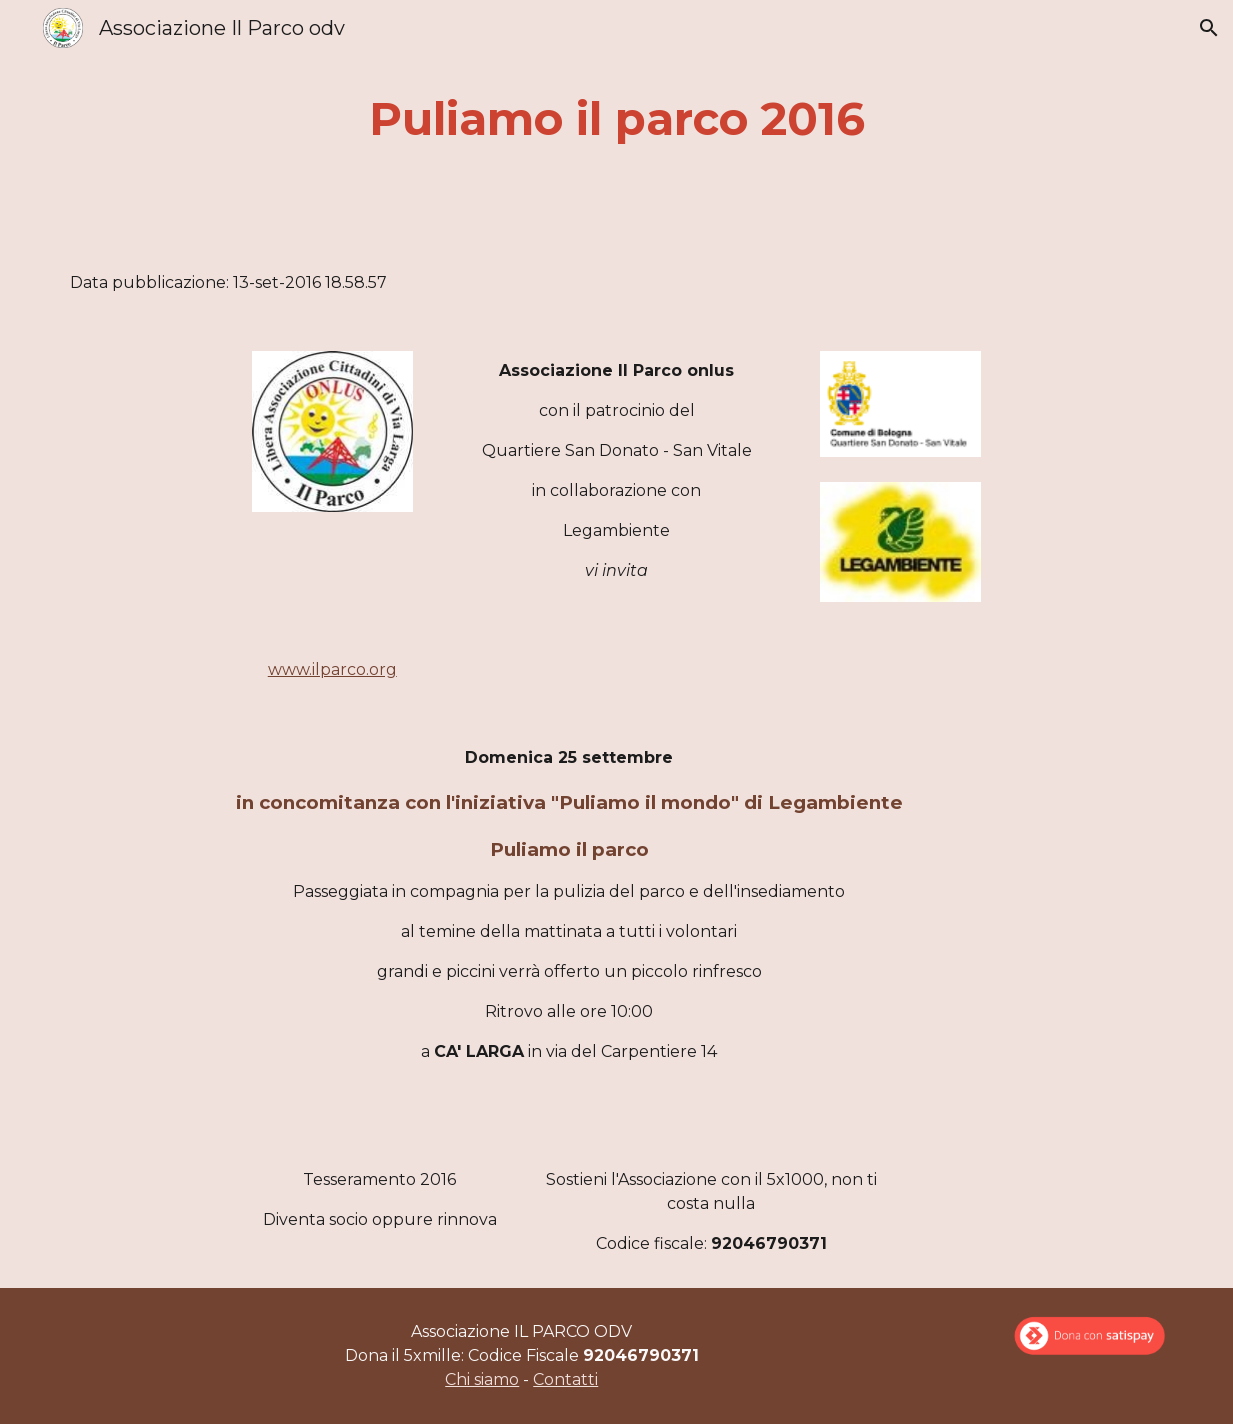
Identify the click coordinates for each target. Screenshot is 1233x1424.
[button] (1209, 28)
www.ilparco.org (332, 669)
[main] (616, 119)
